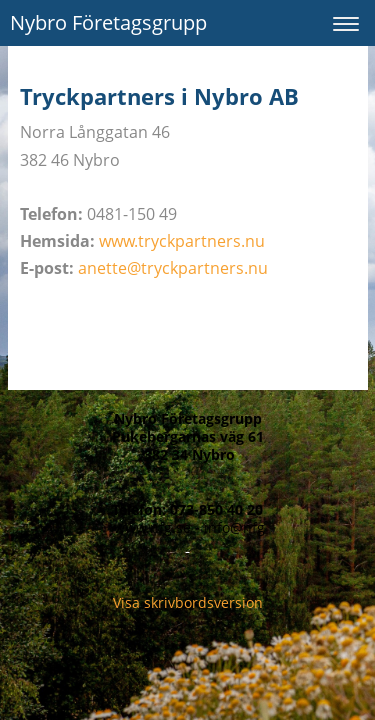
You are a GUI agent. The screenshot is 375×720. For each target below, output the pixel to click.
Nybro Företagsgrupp (108, 22)
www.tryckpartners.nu (182, 241)
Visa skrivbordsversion (188, 602)
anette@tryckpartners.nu (173, 268)
